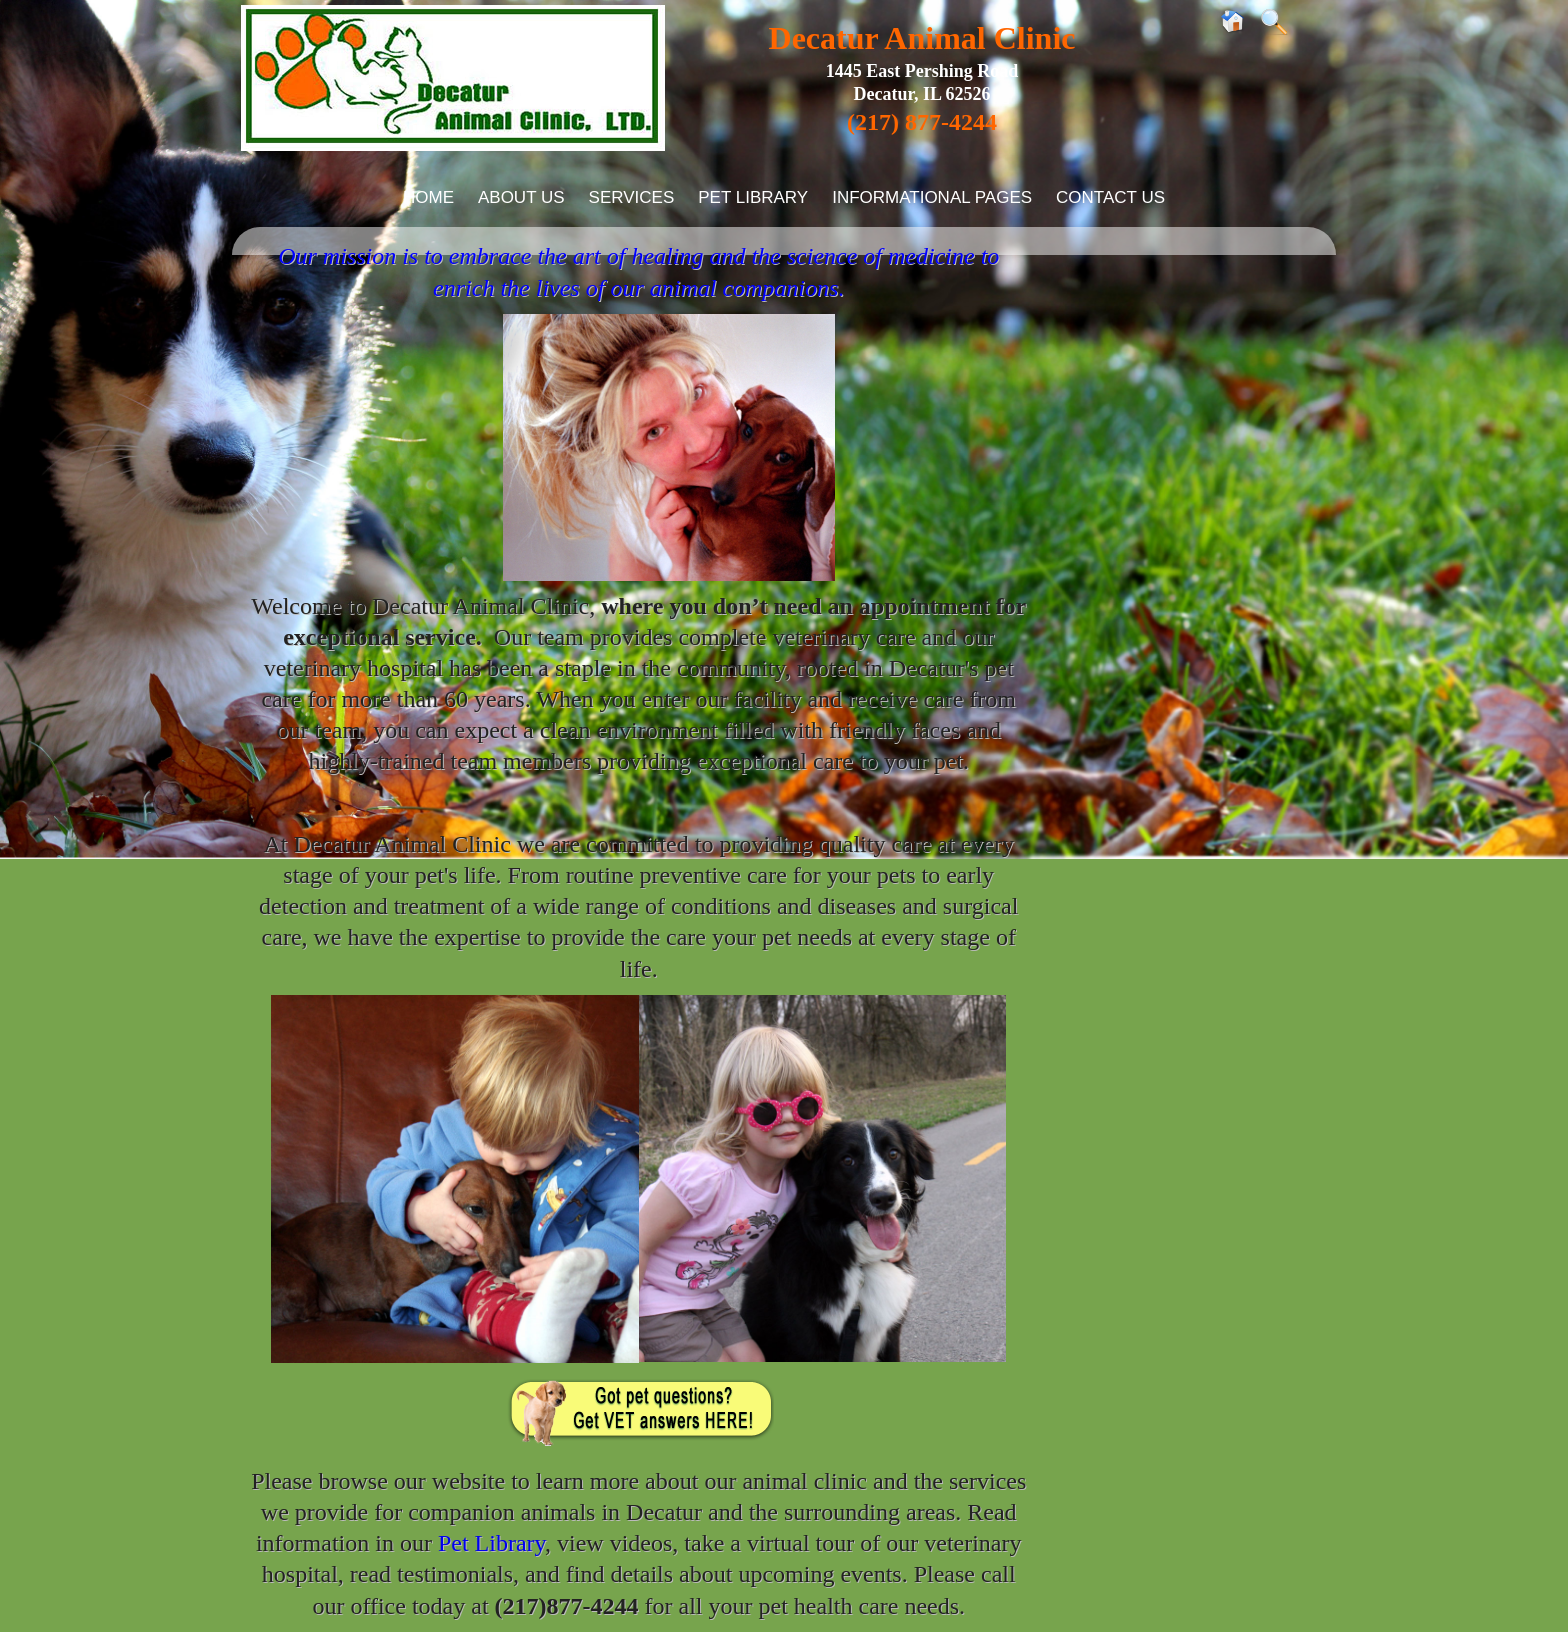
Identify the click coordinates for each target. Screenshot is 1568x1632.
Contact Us (1110, 197)
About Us (521, 197)
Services (632, 197)
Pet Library (753, 197)
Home (428, 197)
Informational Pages (932, 197)
